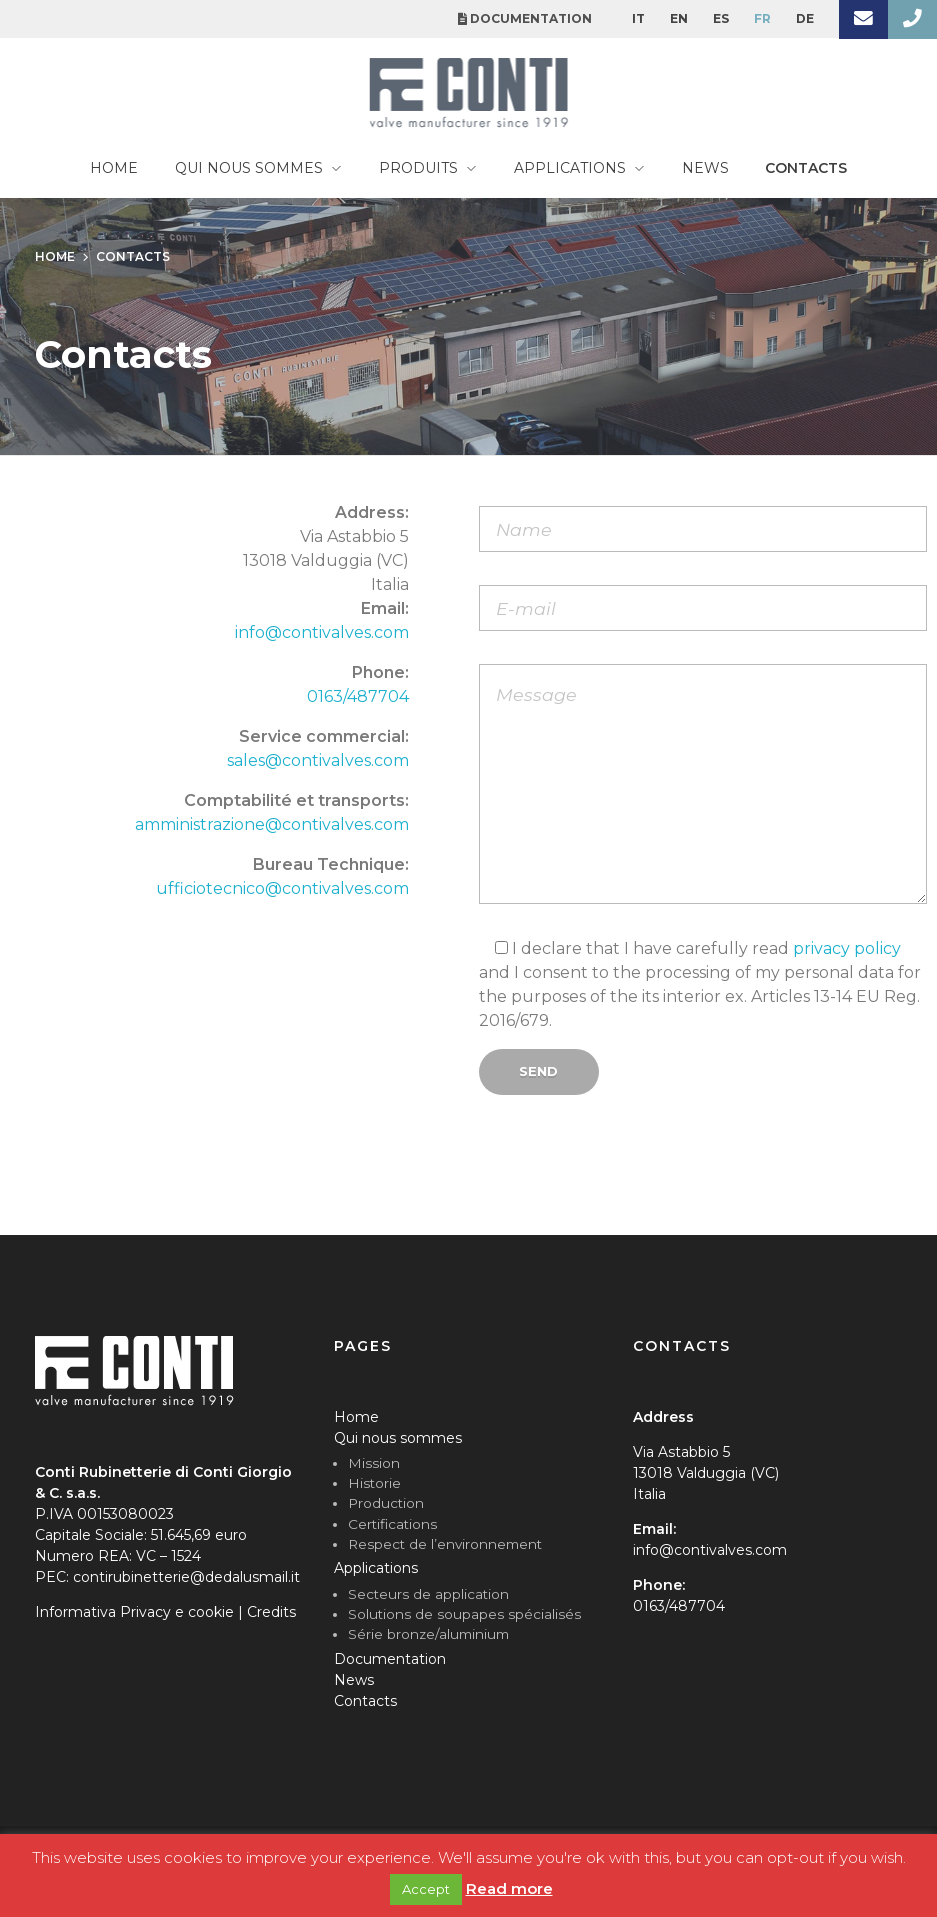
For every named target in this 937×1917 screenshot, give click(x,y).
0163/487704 (358, 696)
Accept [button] (426, 1889)
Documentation (390, 1659)
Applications (376, 1568)
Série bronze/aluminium (428, 1634)
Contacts (365, 1701)
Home (356, 1417)
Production (386, 1503)
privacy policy (847, 948)
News (354, 1680)
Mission (374, 1463)
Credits (271, 1612)
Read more (509, 1888)
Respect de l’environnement (445, 1544)
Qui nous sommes (398, 1438)
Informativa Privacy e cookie (134, 1612)
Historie (374, 1483)
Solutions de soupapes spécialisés (464, 1614)
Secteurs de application (428, 1594)
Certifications (392, 1524)
